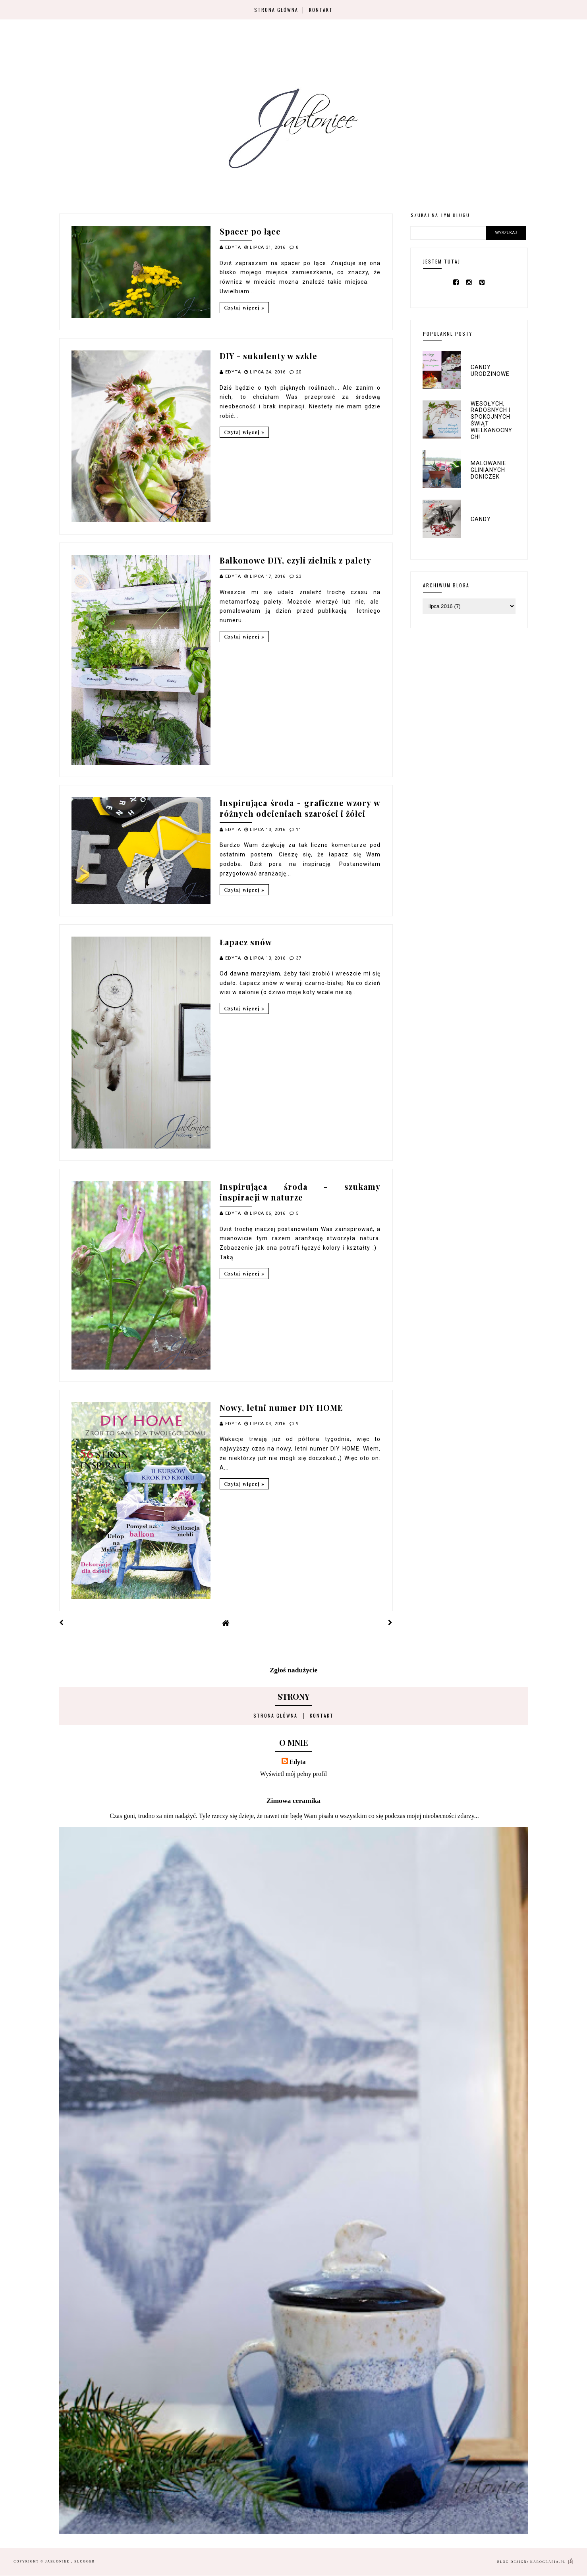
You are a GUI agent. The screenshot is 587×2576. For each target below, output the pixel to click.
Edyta (298, 1761)
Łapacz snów (246, 942)
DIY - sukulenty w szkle (268, 355)
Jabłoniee (58, 2561)
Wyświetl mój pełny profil (293, 1773)
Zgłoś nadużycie (294, 1670)
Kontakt (321, 9)
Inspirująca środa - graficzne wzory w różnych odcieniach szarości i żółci (300, 808)
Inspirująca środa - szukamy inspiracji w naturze (300, 1191)
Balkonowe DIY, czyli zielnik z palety (295, 560)
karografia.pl (551, 2562)
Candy (481, 519)
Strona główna (276, 9)
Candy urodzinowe (490, 370)
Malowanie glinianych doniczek (488, 470)
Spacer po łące (250, 231)
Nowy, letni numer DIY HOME (281, 1407)
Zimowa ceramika (293, 1801)
